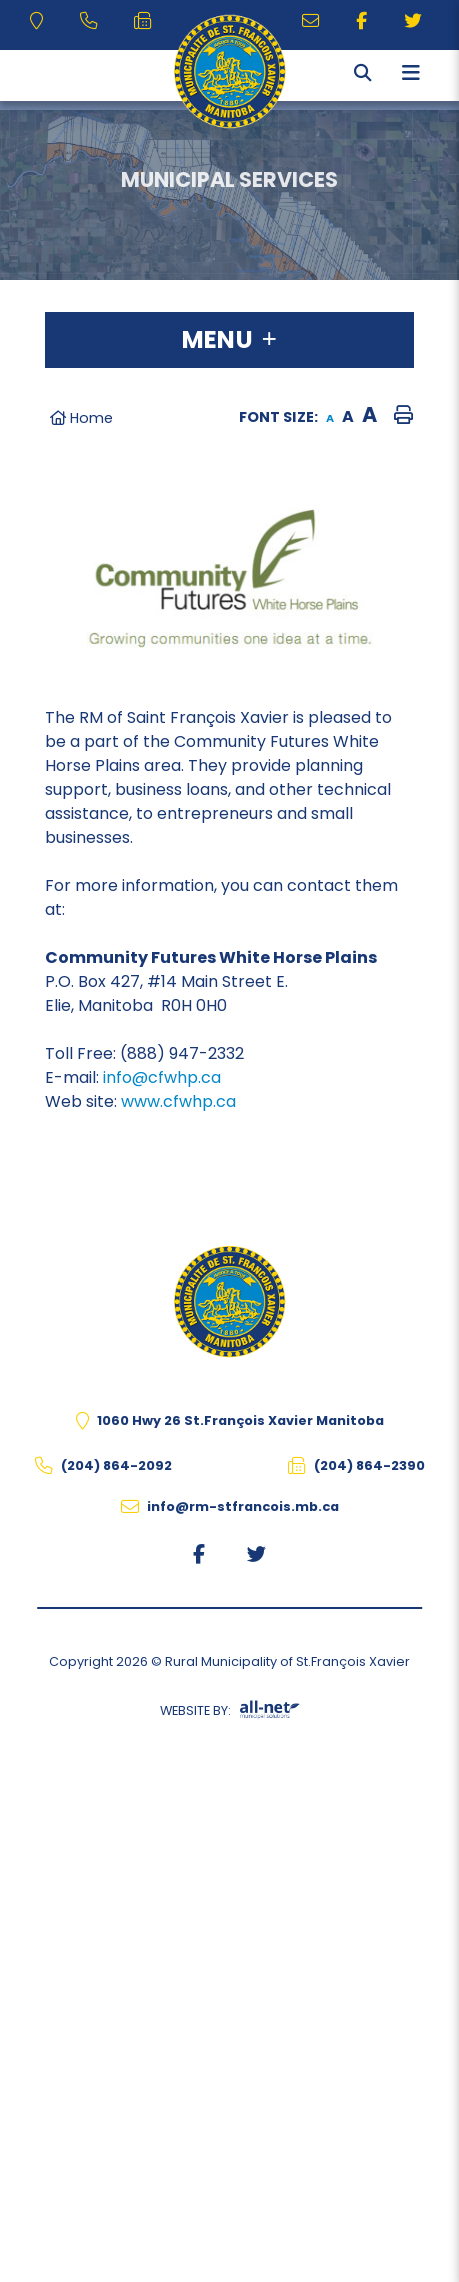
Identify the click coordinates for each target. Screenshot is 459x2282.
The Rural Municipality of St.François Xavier (229, 71)
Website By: (230, 1714)
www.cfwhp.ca (178, 1101)
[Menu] (411, 72)
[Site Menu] (229, 340)
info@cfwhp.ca (162, 1077)
